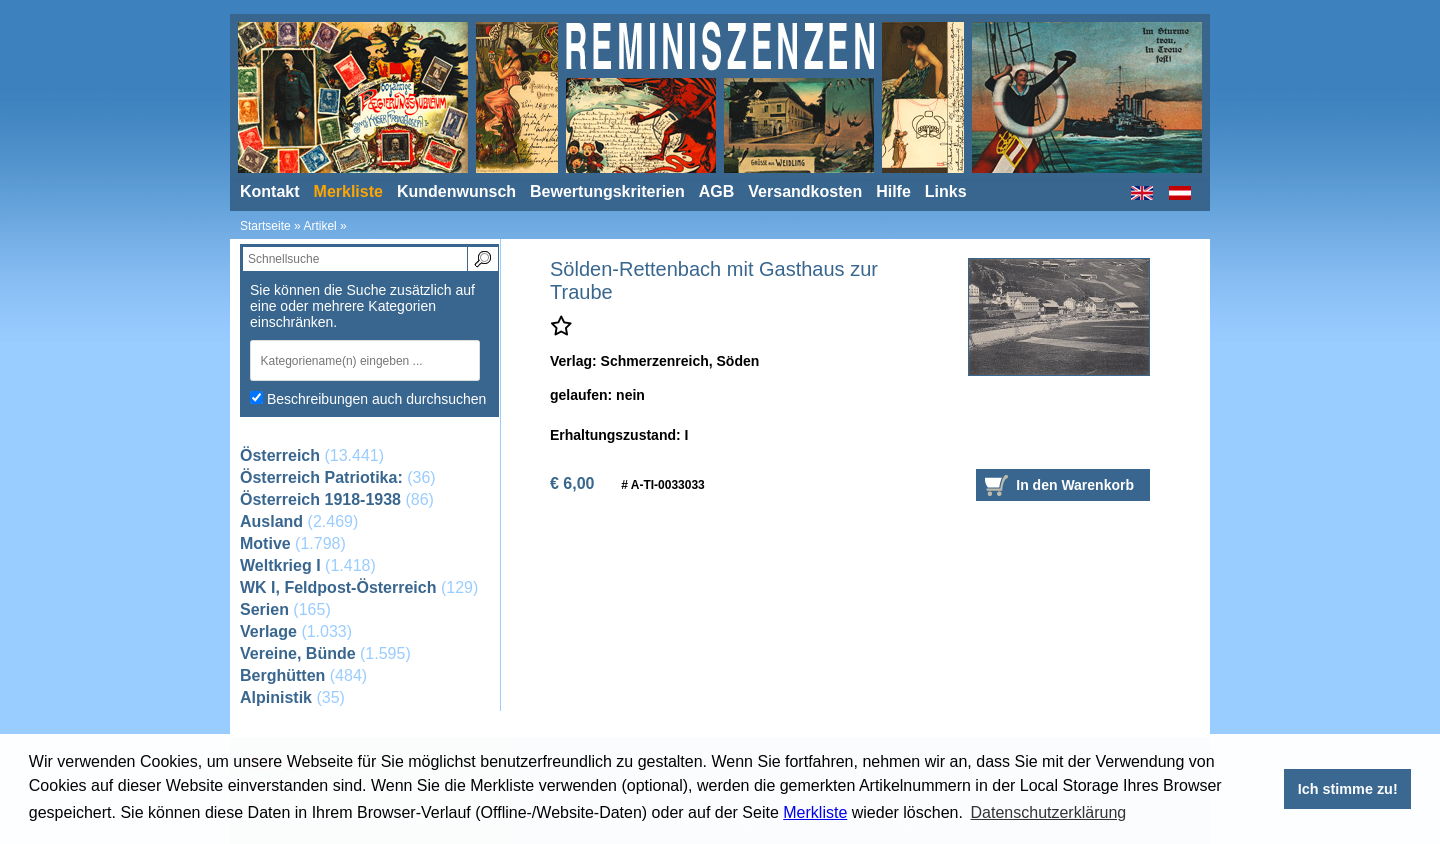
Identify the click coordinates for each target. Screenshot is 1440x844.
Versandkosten (805, 191)
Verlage (268, 631)
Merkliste (815, 812)
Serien (264, 609)
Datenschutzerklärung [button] (1049, 812)
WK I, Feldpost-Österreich (338, 587)
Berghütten (282, 675)
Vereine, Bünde (298, 653)
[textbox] (359, 360)
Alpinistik (276, 697)
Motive (265, 543)
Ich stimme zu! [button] (1348, 789)
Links (946, 191)
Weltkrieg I (280, 565)
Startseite (265, 226)
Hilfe (893, 191)
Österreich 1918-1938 (320, 499)
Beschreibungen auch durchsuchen (377, 399)
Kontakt (270, 191)
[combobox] (369, 360)
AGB (717, 191)
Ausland (271, 521)
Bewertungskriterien (607, 191)
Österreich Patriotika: (321, 477)
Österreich (280, 455)
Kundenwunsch (456, 191)
